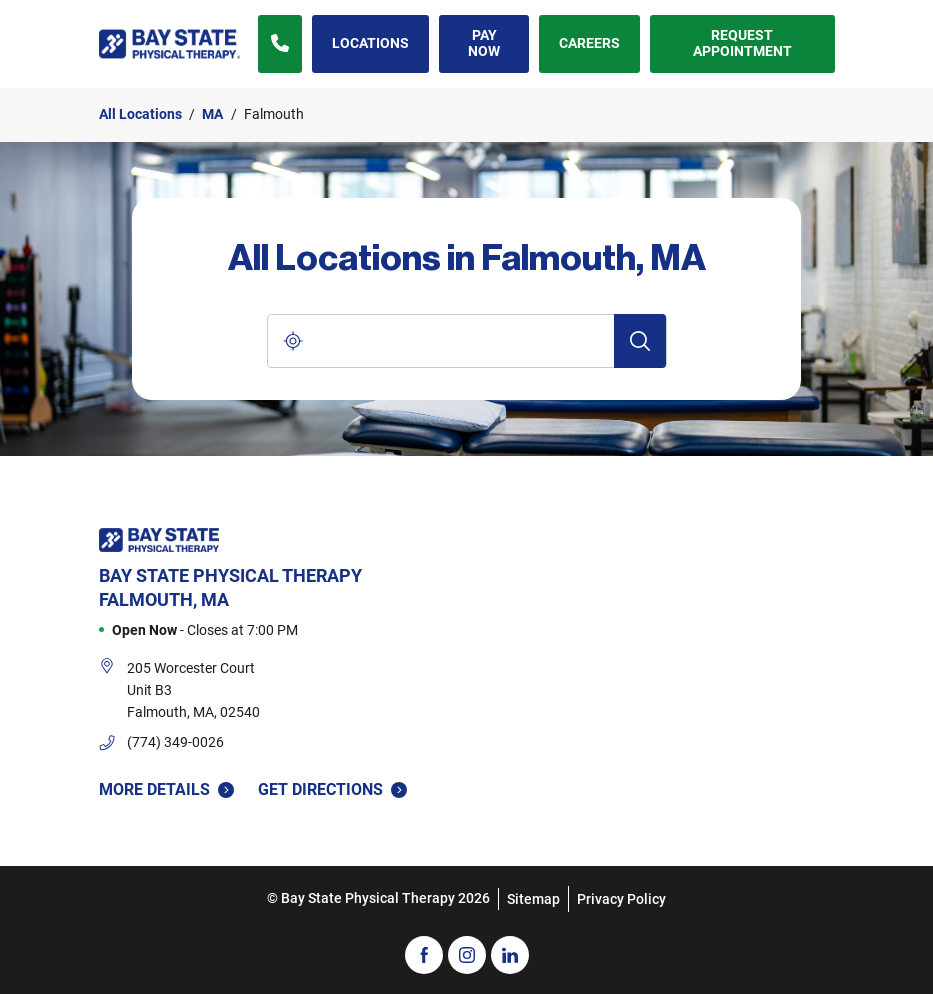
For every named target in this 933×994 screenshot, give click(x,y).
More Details (166, 789)
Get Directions (332, 788)
